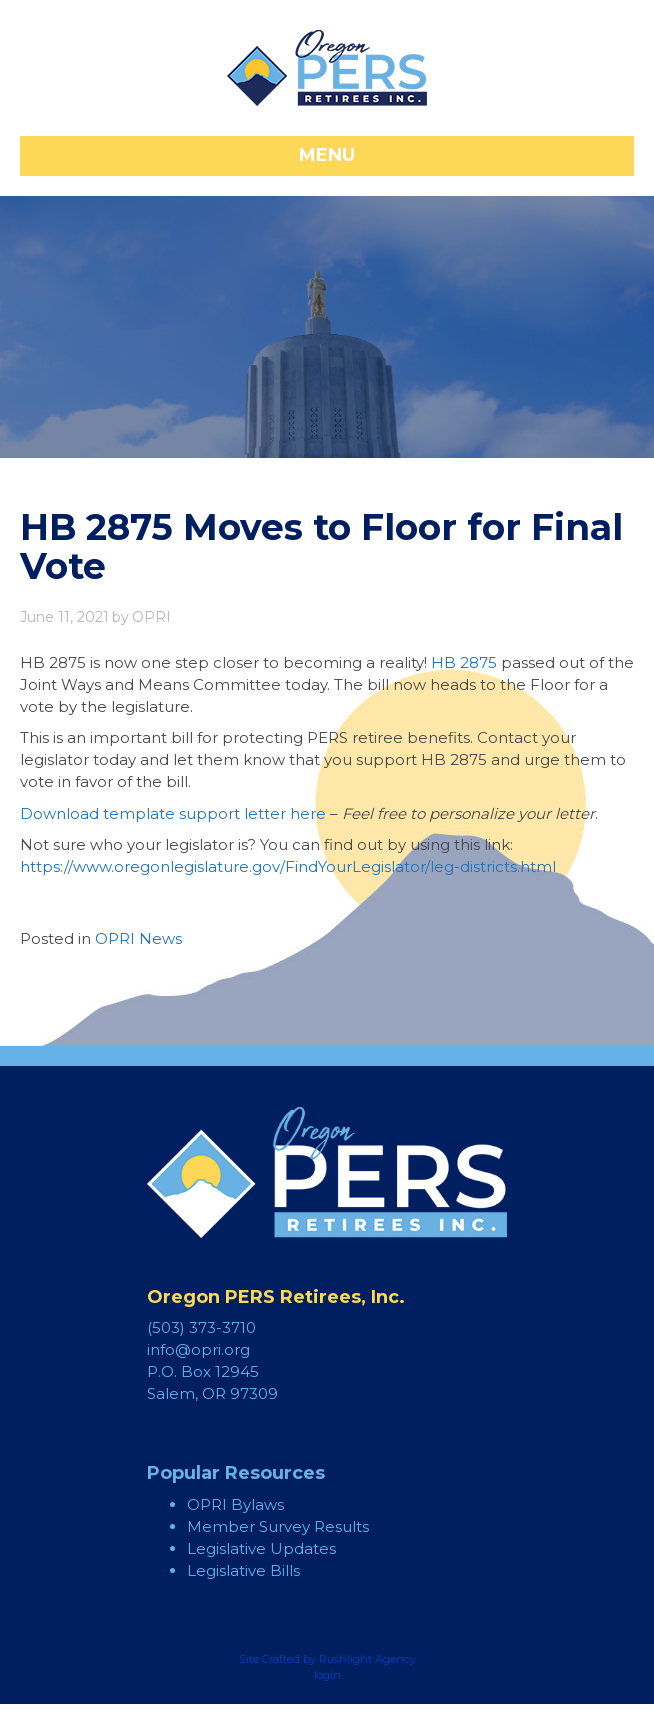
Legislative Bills (243, 1570)
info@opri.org (198, 1349)
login (327, 1675)
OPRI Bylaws (235, 1504)
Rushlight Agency (367, 1659)
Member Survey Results (278, 1526)
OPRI (151, 617)
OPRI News (138, 938)
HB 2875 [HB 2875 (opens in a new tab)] (464, 662)
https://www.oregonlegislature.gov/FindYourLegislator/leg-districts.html (288, 866)
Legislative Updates (261, 1548)
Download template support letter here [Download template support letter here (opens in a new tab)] (173, 813)
